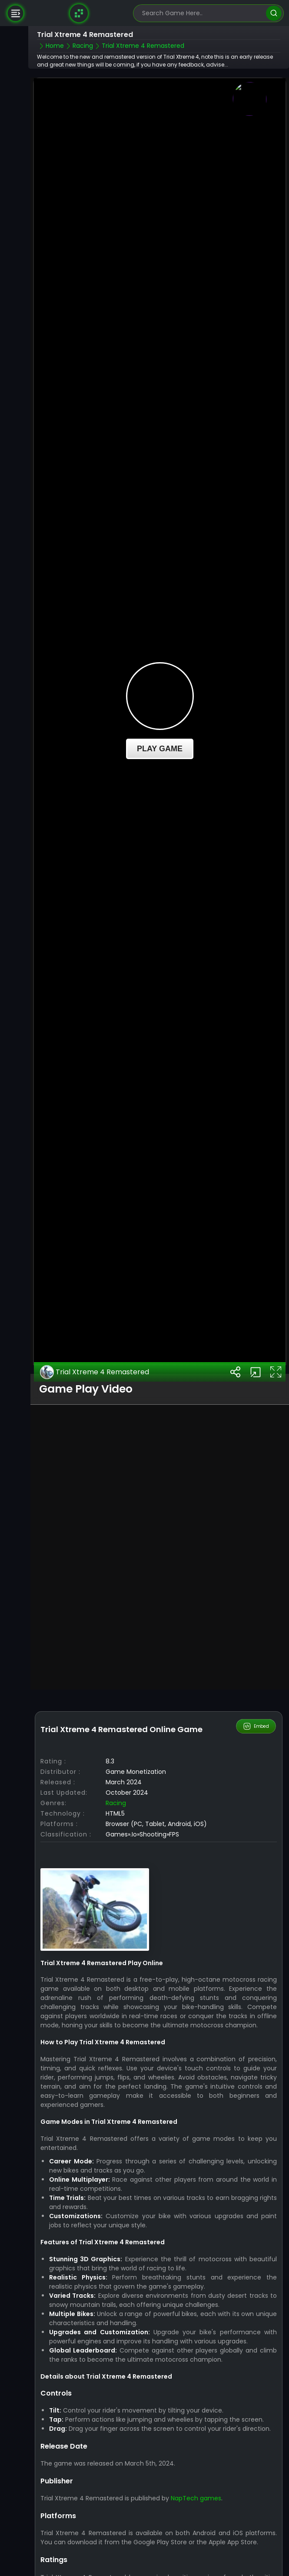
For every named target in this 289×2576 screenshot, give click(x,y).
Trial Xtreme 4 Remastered (94, 1320)
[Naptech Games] (79, 13)
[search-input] (202, 13)
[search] (273, 13)
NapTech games (196, 2447)
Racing (116, 1751)
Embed (256, 1675)
